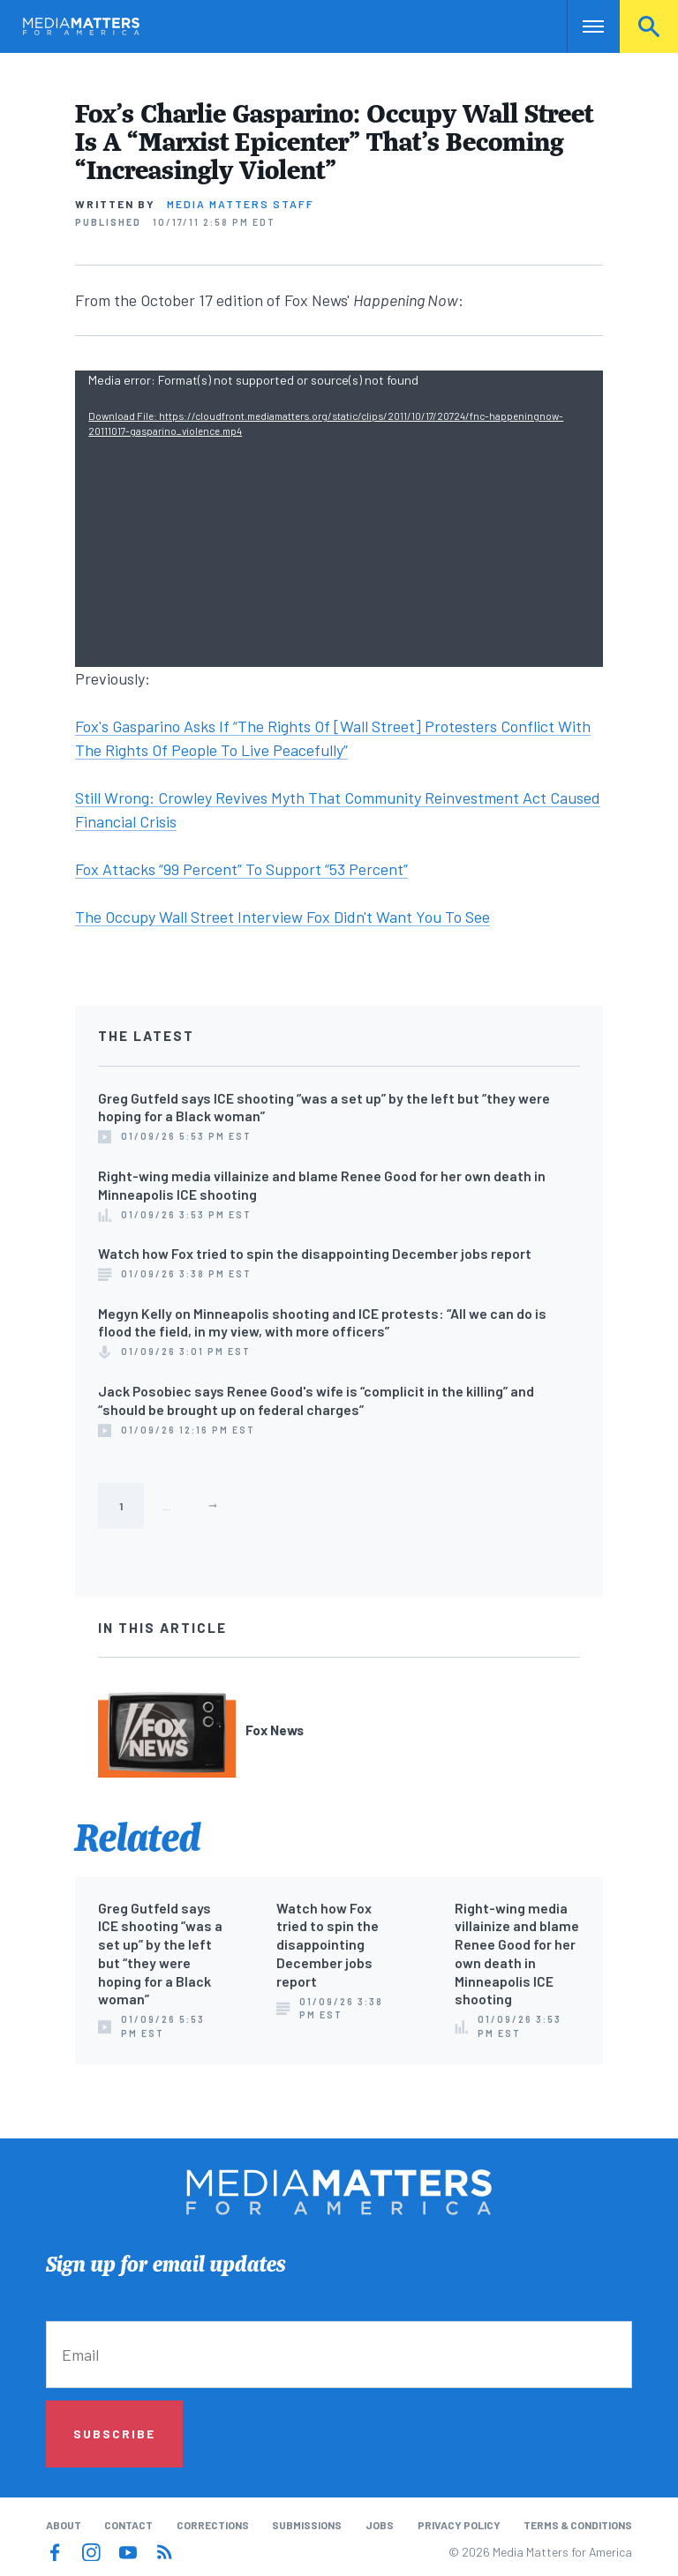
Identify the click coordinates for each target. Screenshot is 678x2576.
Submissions (307, 2525)
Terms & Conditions (578, 2525)
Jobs (379, 2525)
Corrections (213, 2525)
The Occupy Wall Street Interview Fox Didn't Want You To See (282, 916)
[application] (338, 519)
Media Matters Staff (240, 204)
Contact (128, 2525)
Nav (582, 26)
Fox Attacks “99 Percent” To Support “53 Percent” (241, 869)
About (63, 2525)
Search (649, 26)
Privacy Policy (459, 2525)
